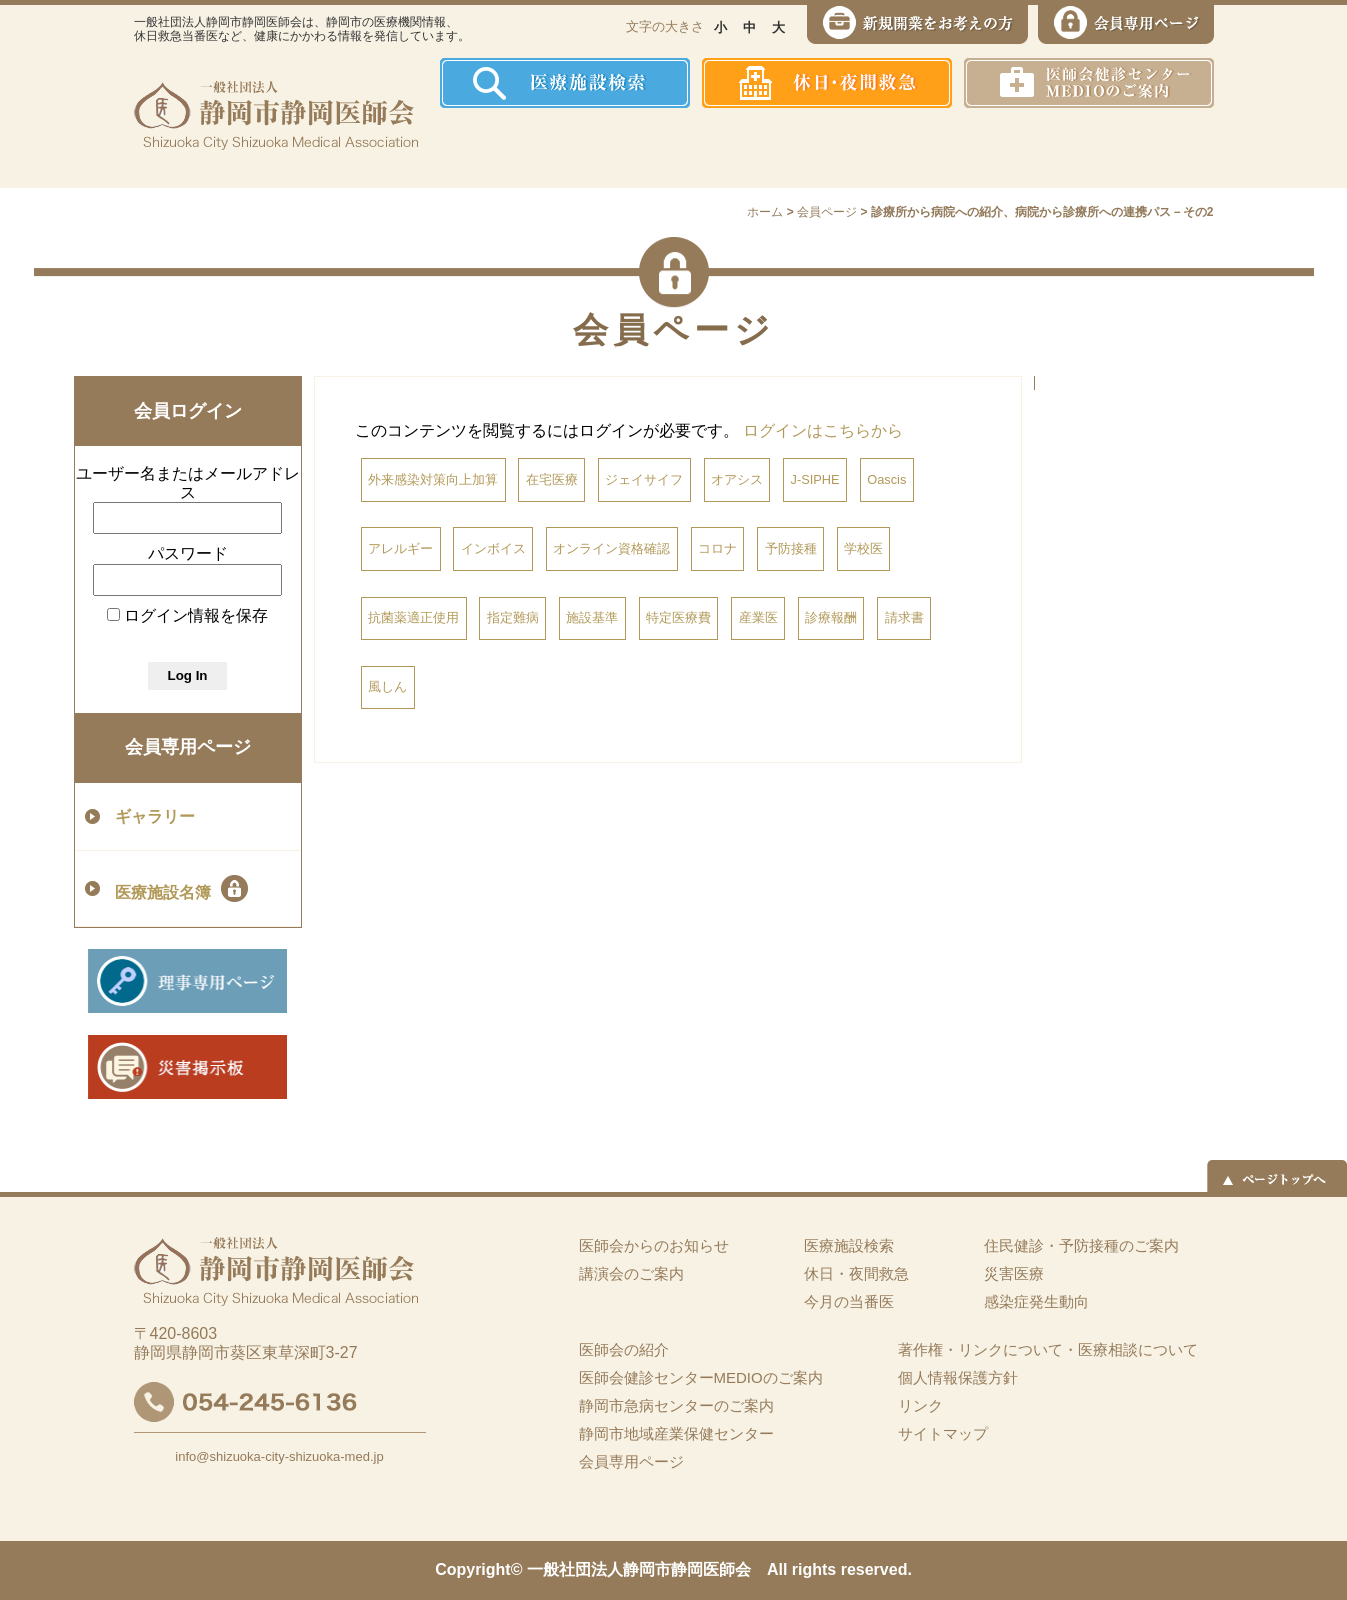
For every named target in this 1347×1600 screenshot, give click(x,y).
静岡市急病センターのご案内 (676, 1405)
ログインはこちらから (823, 430)
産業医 (758, 617)
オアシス (737, 479)
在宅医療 (552, 479)
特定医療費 (678, 617)
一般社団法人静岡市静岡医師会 (639, 1569)
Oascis (886, 479)
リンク (920, 1405)
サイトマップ (943, 1433)
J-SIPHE (815, 479)
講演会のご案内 (631, 1273)
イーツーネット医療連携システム (1137, 148)
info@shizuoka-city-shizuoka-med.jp (279, 1456)
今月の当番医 (849, 1301)
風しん (387, 686)
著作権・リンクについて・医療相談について (1048, 1349)
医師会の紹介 (584, 148)
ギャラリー (155, 816)
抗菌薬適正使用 (413, 617)
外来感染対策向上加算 (433, 479)
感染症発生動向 (879, 148)
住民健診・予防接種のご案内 (729, 148)
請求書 (904, 617)
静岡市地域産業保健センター (676, 1433)
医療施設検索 (849, 1245)
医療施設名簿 (181, 888)
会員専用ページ (188, 747)
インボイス (493, 548)
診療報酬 (831, 617)
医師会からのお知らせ (654, 1245)
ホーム (478, 148)
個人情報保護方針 (958, 1377)
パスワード (188, 553)
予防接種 (791, 548)
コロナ (717, 548)
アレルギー (400, 548)
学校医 (863, 548)
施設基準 (592, 617)
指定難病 (513, 617)
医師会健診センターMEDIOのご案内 (701, 1377)
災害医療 (1005, 148)
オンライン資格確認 (611, 548)
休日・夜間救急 (856, 1273)
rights (814, 1569)
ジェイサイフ (644, 479)
